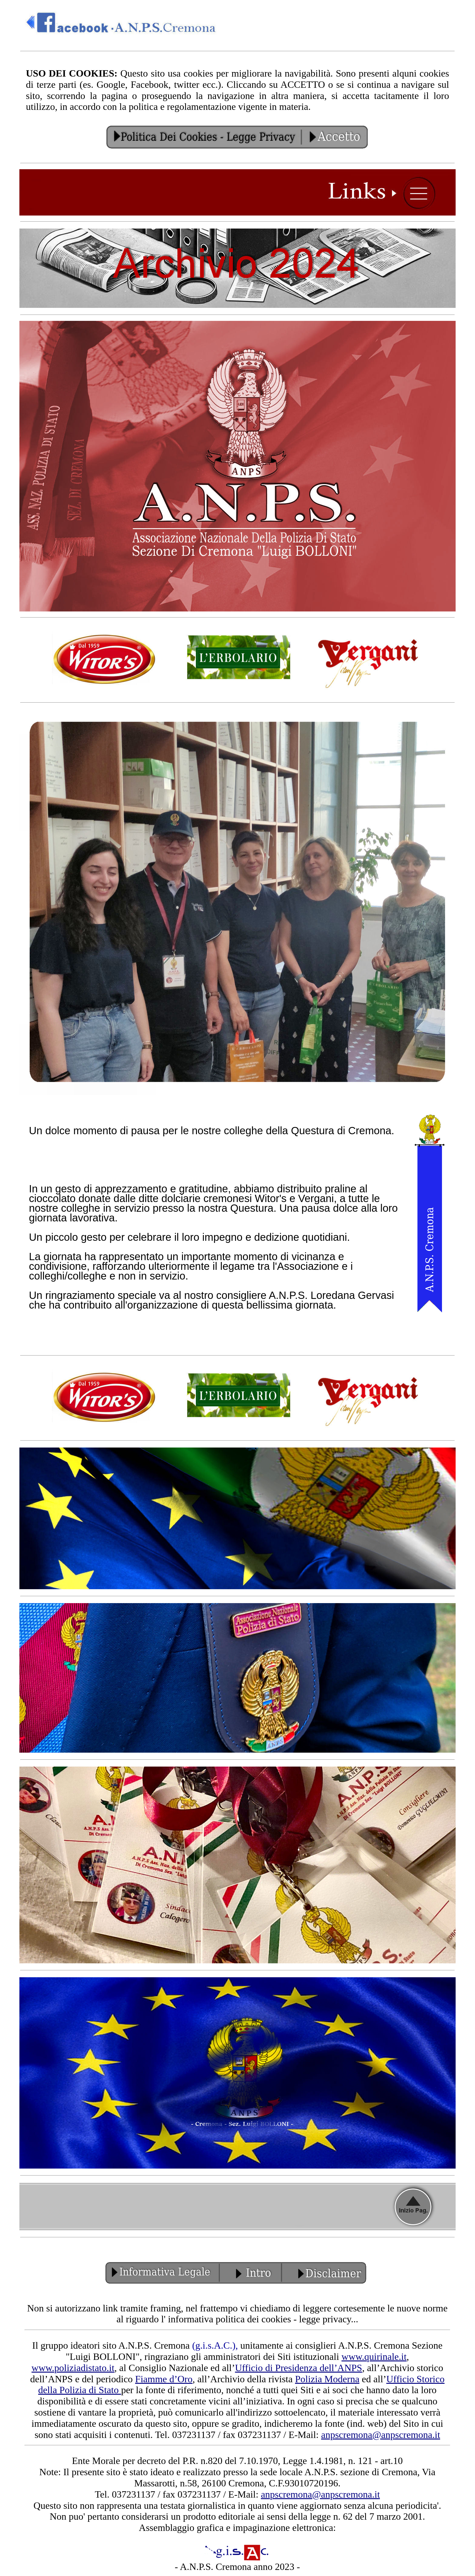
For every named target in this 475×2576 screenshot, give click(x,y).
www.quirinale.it (374, 2356)
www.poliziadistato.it (73, 2367)
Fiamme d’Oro (163, 2378)
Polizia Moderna (327, 2378)
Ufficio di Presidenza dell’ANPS (298, 2367)
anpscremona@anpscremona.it (380, 2434)
